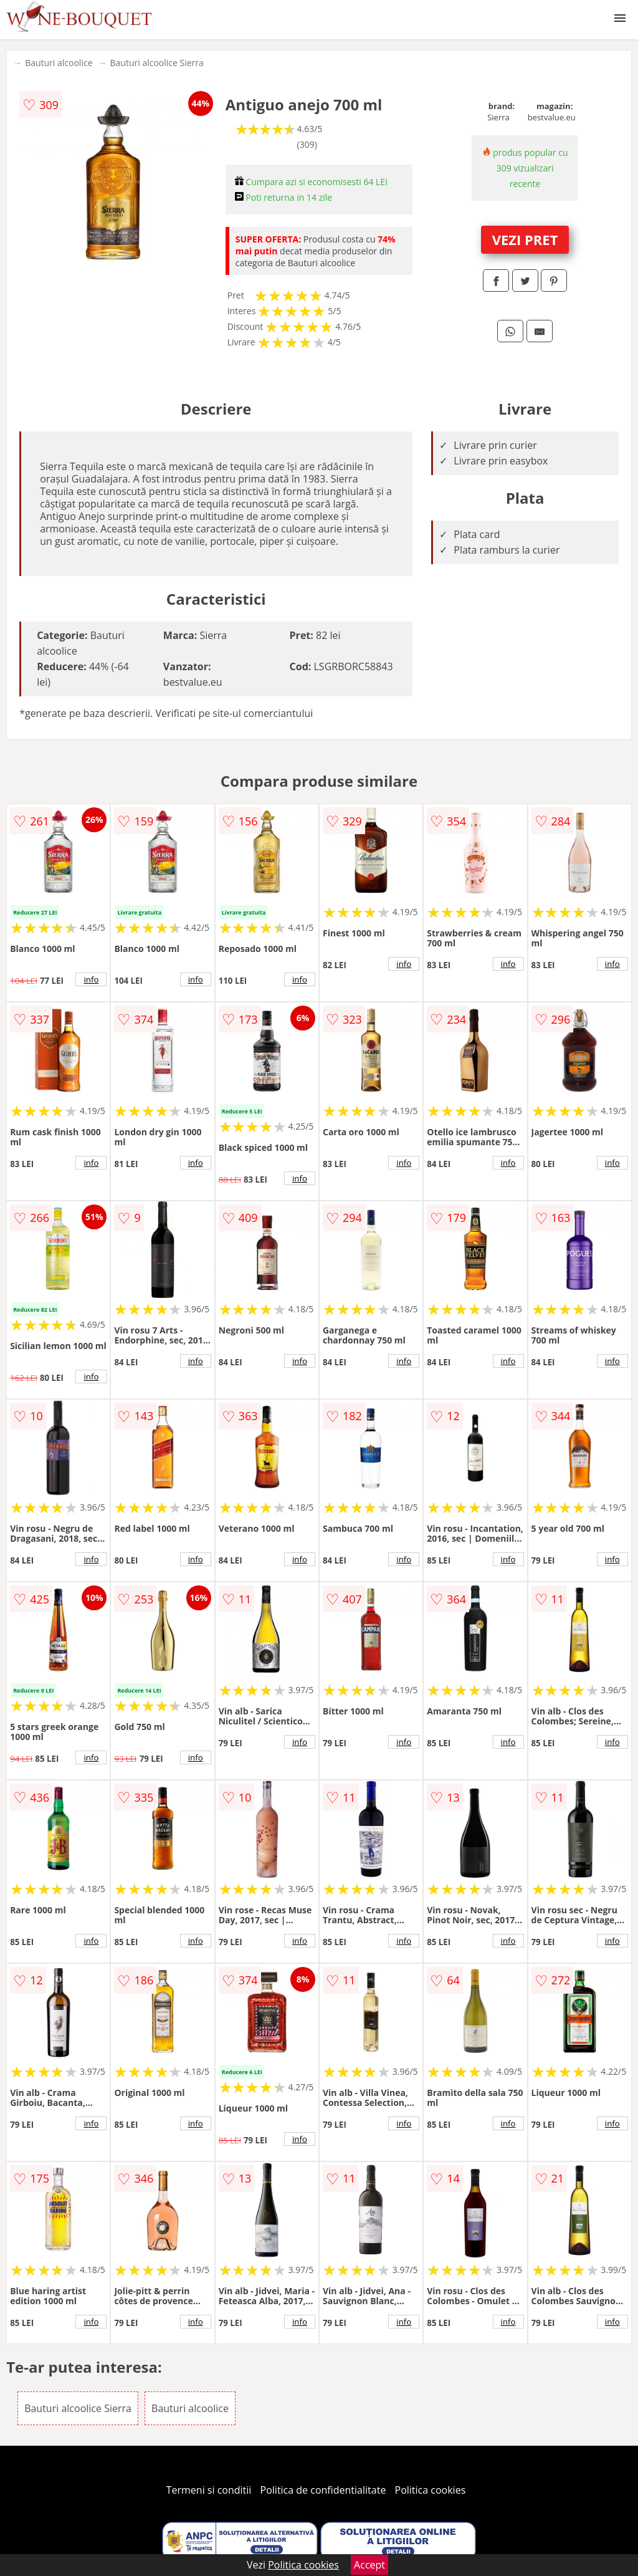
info (90, 979)
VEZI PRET (525, 239)
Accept (369, 2565)
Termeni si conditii (209, 2490)
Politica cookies (430, 2490)
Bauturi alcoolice (58, 63)
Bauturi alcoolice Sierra (157, 63)
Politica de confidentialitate (323, 2490)
